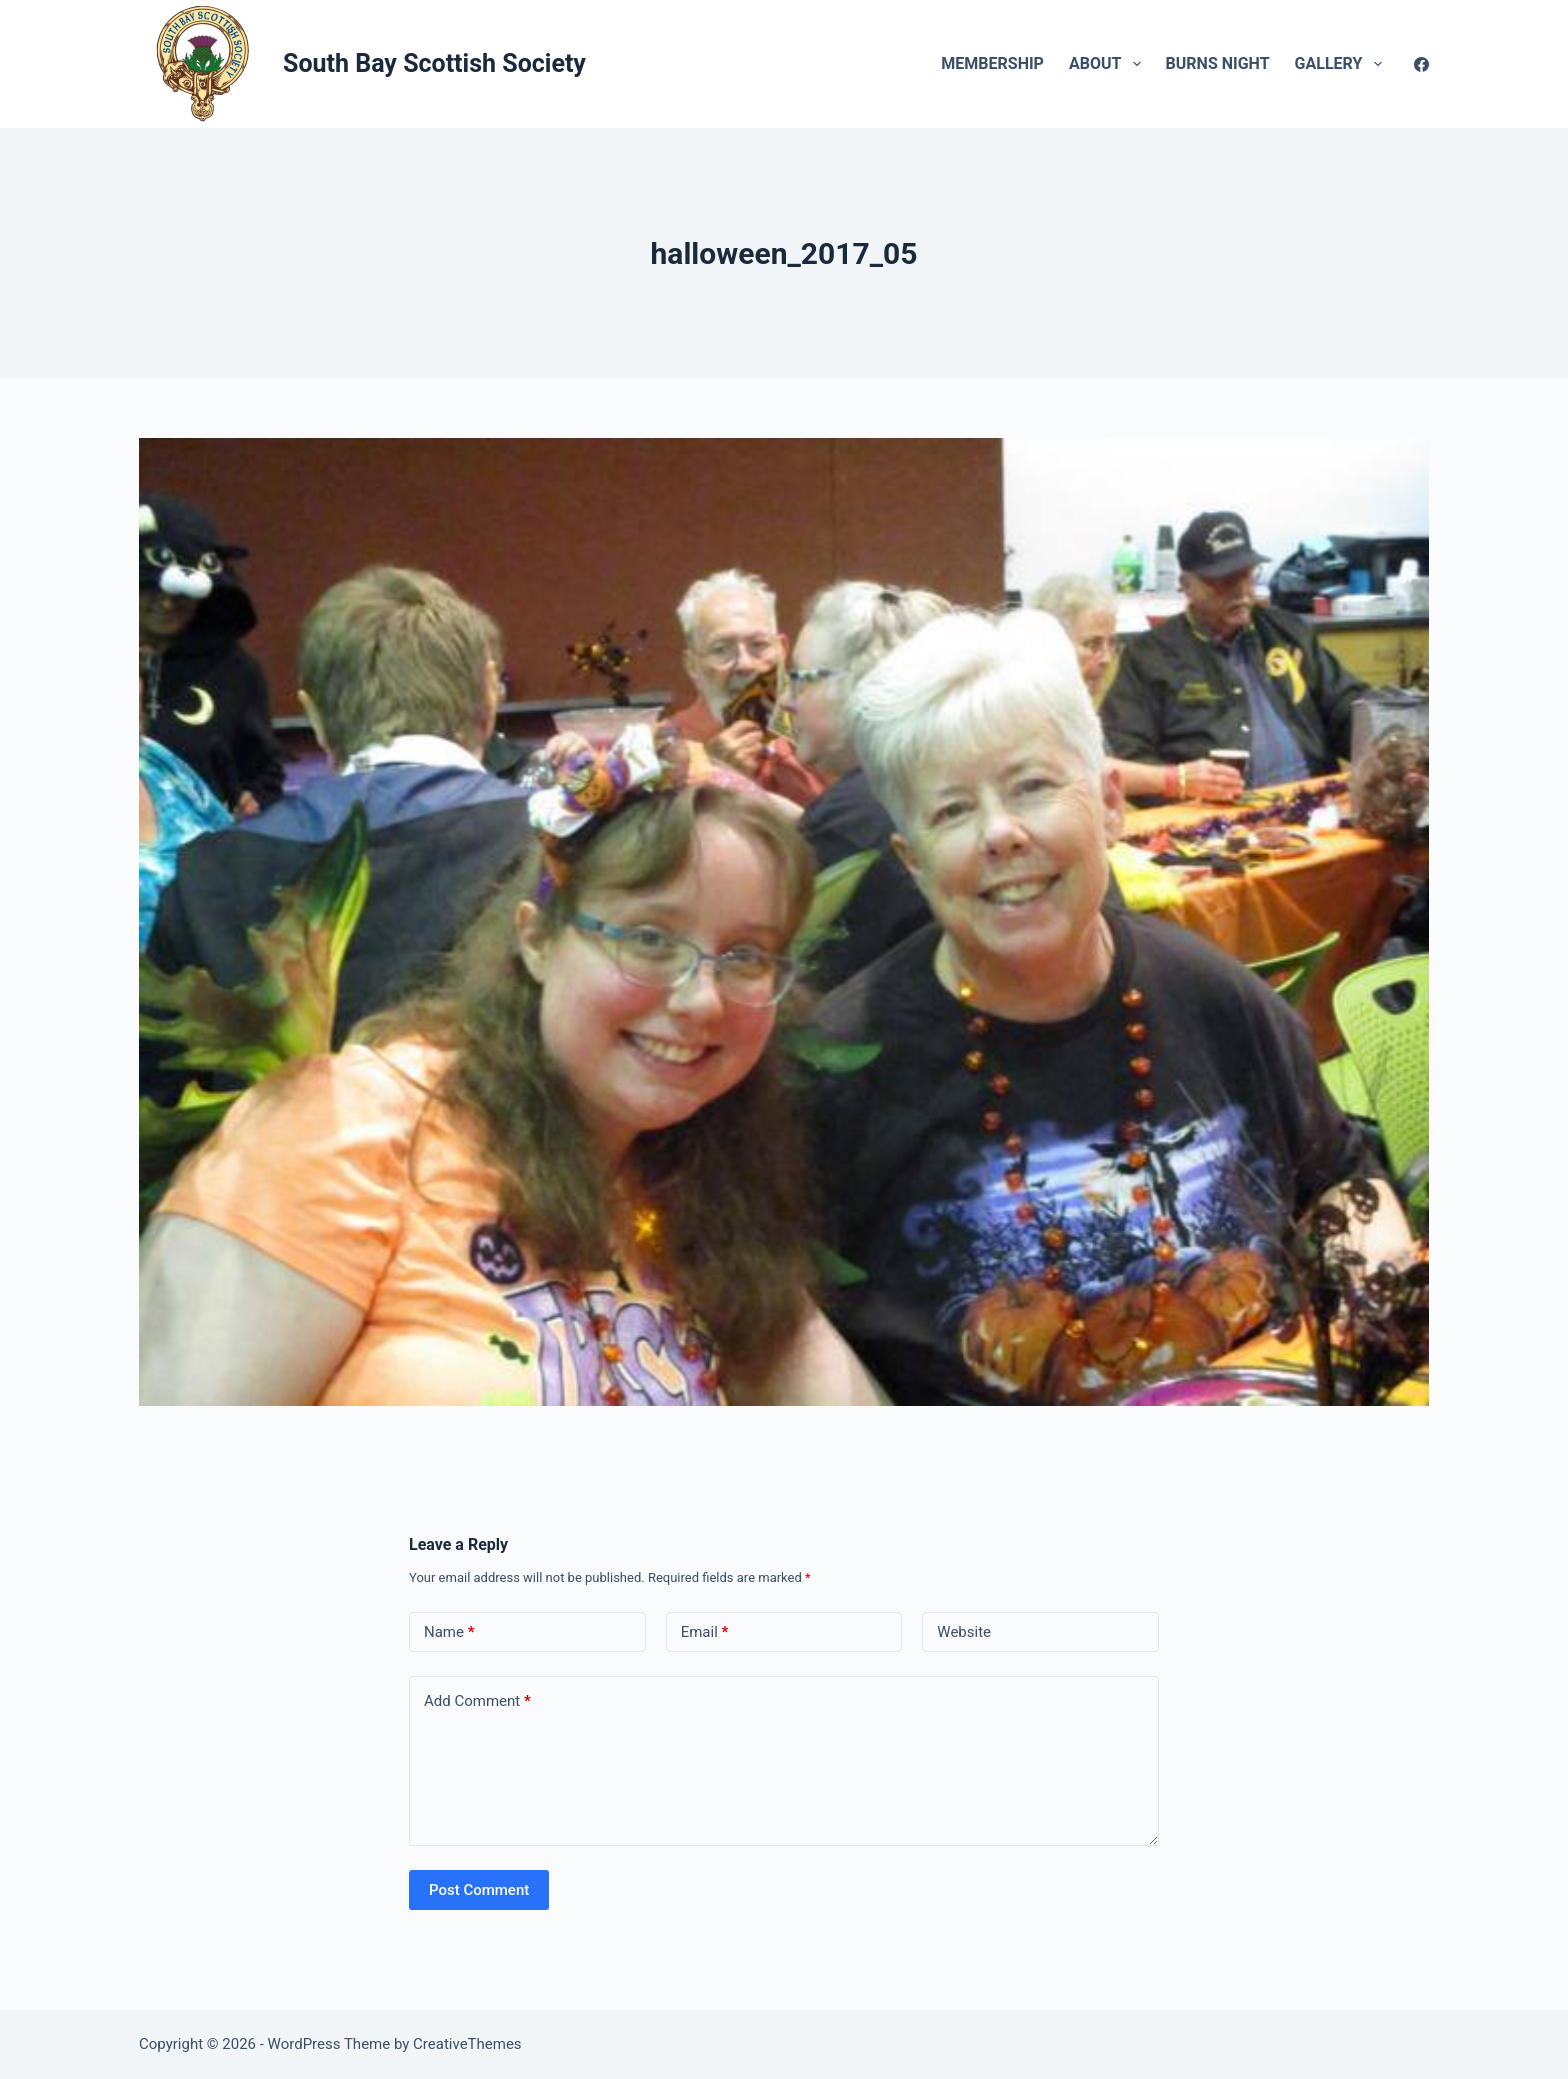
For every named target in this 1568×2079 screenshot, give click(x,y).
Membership (992, 63)
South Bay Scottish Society (434, 63)
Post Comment (479, 1890)
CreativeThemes (467, 2044)
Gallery (1342, 64)
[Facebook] (1421, 64)
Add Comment (477, 1701)
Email (705, 1632)
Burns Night (1218, 63)
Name (449, 1632)
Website (964, 1632)
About (1109, 64)
